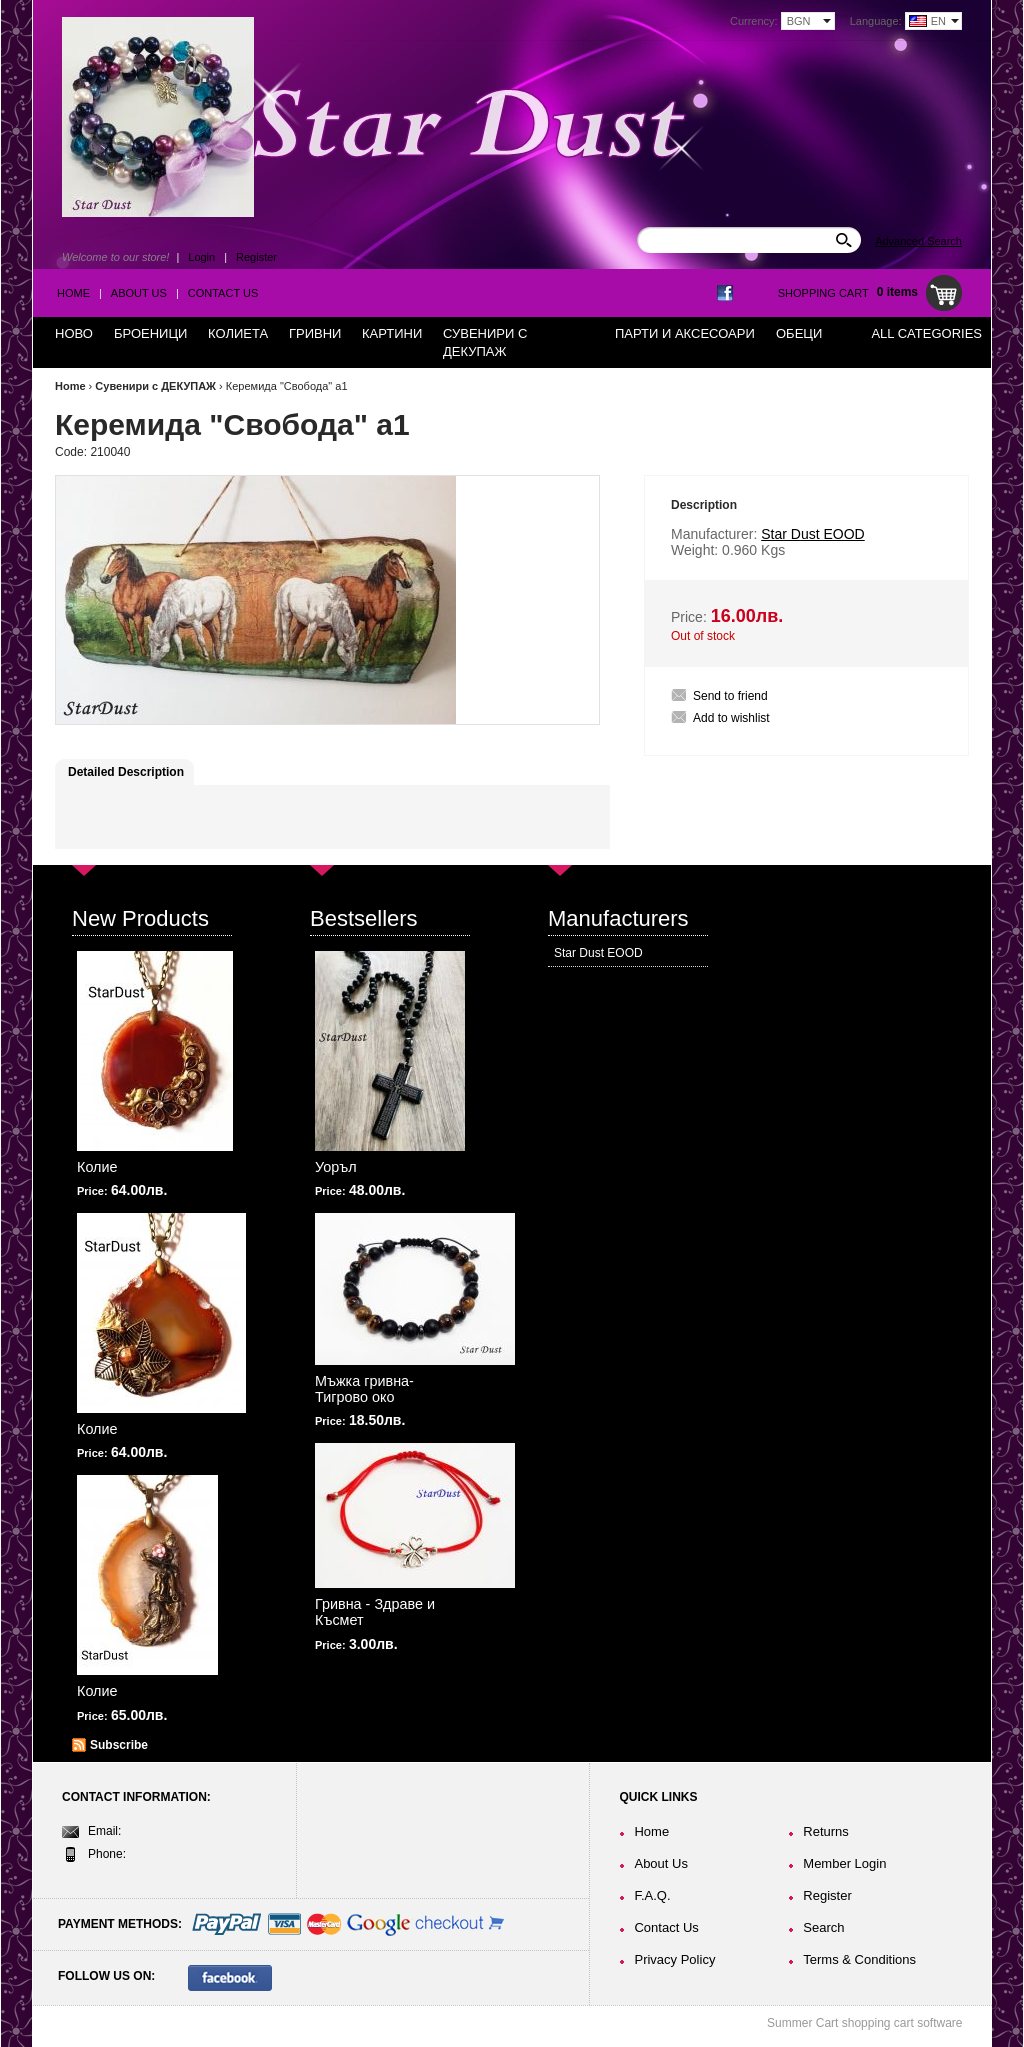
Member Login (844, 1863)
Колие (97, 1167)
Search (823, 1927)
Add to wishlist (731, 718)
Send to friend (730, 696)
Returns (826, 1831)
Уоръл (336, 1167)
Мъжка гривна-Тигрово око (364, 1389)
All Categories (926, 333)
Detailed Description (126, 772)
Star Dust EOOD (598, 953)
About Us (139, 293)
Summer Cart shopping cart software (864, 2023)
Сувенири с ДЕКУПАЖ (155, 386)
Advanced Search (918, 241)
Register (256, 257)
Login (201, 257)
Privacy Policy (674, 1959)
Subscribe (119, 1745)
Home (73, 293)
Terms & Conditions (859, 1959)
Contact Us (223, 293)
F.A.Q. (652, 1895)
